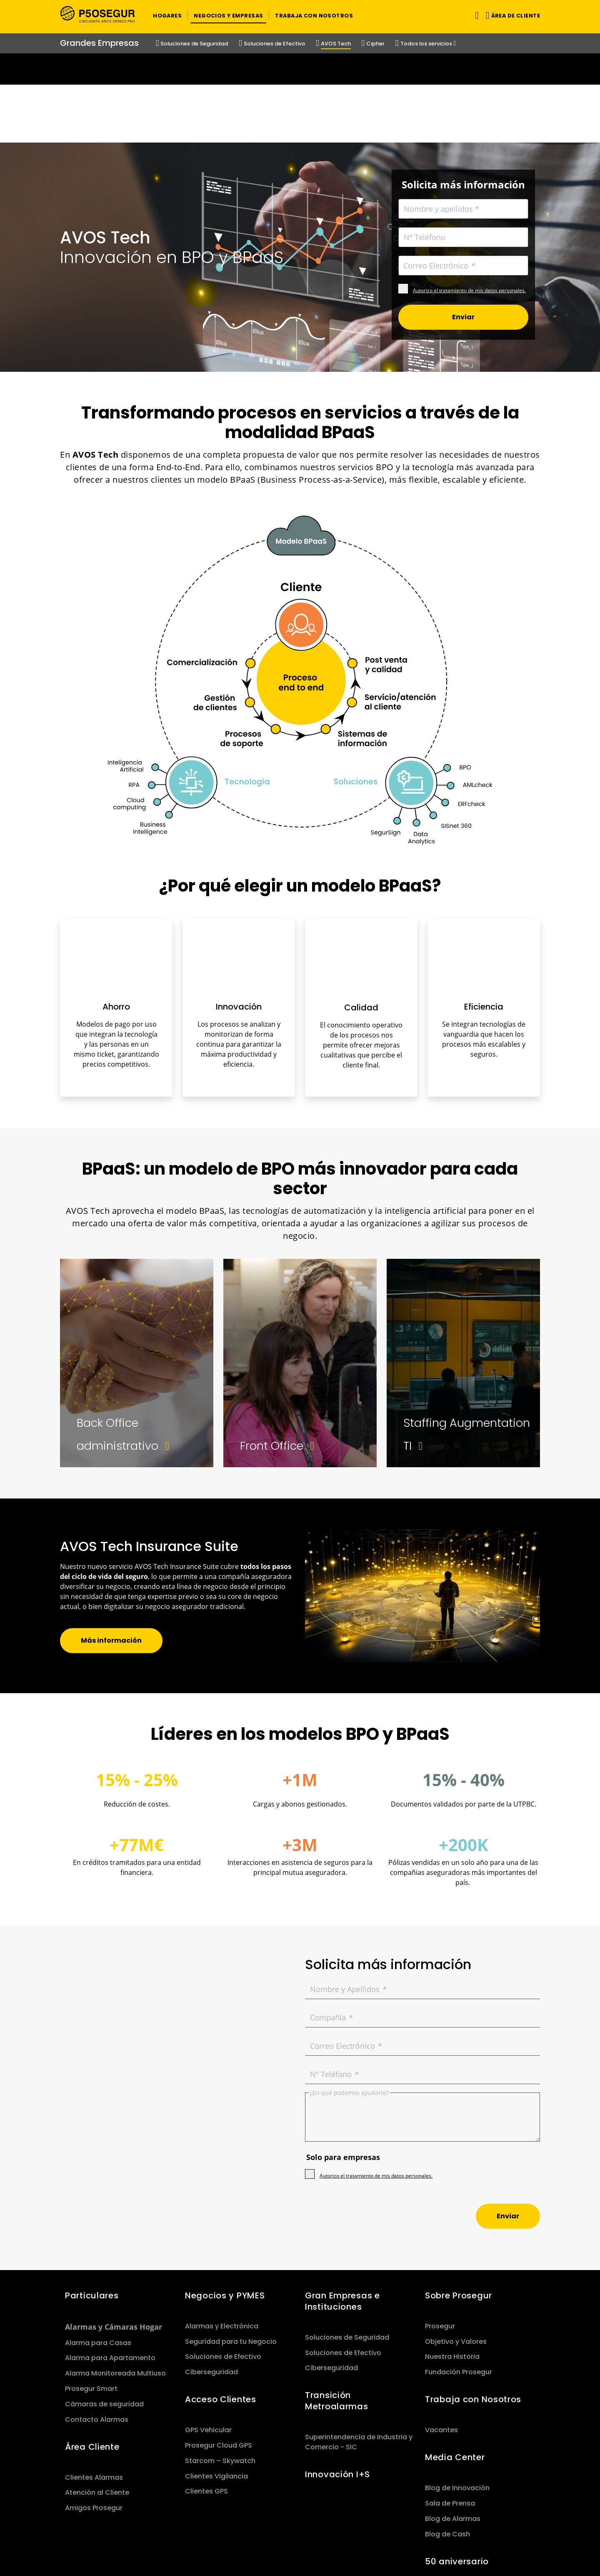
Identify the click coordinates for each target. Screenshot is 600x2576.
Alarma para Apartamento (110, 2280)
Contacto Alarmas (96, 2341)
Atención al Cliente (97, 2414)
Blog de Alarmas (452, 2441)
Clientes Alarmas (94, 2399)
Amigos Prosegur (93, 2430)
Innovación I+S (337, 2396)
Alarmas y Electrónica (221, 2248)
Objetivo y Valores (456, 2263)
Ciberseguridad (211, 2294)
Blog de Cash (447, 2456)
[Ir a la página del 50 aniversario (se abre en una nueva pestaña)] (300, 69)
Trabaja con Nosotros (473, 2321)
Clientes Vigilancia (216, 2398)
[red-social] (514, 2536)
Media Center (455, 2379)
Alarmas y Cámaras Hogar (113, 2249)
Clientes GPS (206, 2413)
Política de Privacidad (228, 2537)
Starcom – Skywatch (220, 2383)
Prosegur (440, 2248)
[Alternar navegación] (475, 15)
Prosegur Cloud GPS (218, 2367)
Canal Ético (454, 2537)
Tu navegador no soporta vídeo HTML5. (300, 69)
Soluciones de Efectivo (223, 2278)
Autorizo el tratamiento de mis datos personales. (469, 212)
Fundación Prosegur (458, 2294)
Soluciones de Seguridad (347, 2259)
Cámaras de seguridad (104, 2326)
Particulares (92, 2217)
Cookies (412, 2537)
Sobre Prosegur (458, 2217)
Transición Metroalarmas (336, 2322)
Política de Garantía (308, 2537)
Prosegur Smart (91, 2310)
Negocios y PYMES (225, 2217)
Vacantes (441, 2352)
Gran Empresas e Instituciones (342, 2223)
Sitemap (169, 2537)
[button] (167, 15)
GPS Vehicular (208, 2352)
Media (165, 2547)
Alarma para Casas (98, 2264)
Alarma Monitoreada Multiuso (115, 2295)
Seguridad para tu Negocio (231, 2263)
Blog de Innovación (457, 2410)
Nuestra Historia (452, 2278)
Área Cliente (92, 2368)
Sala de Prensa (450, 2425)
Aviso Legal (370, 2537)
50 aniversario (457, 2483)
